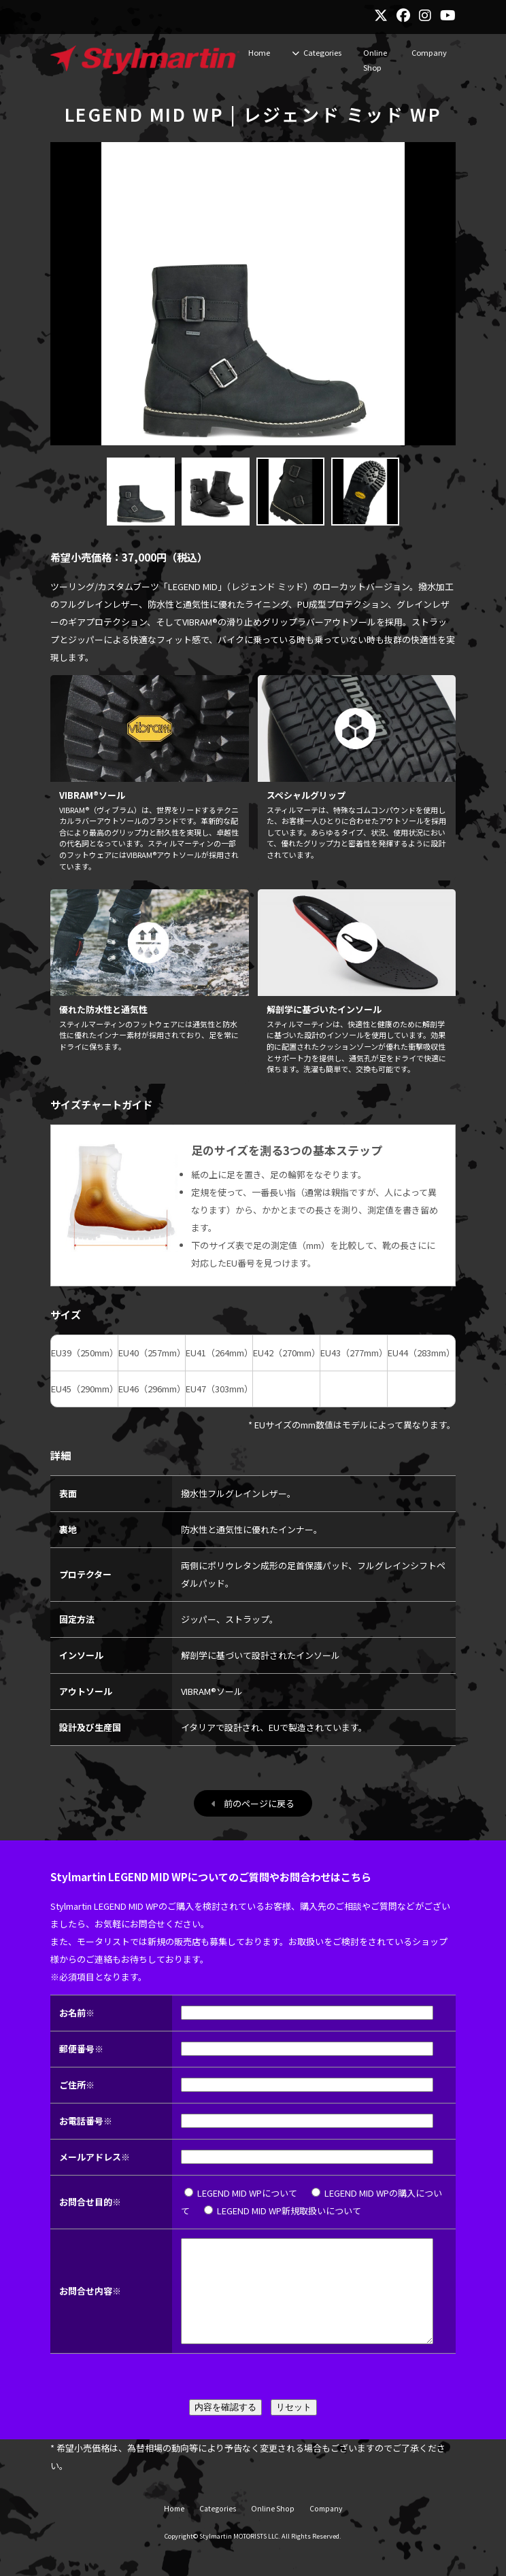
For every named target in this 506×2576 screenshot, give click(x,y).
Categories (322, 52)
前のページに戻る (259, 1803)
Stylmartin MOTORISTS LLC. (239, 2556)
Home (259, 52)
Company (429, 52)
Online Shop (375, 60)
